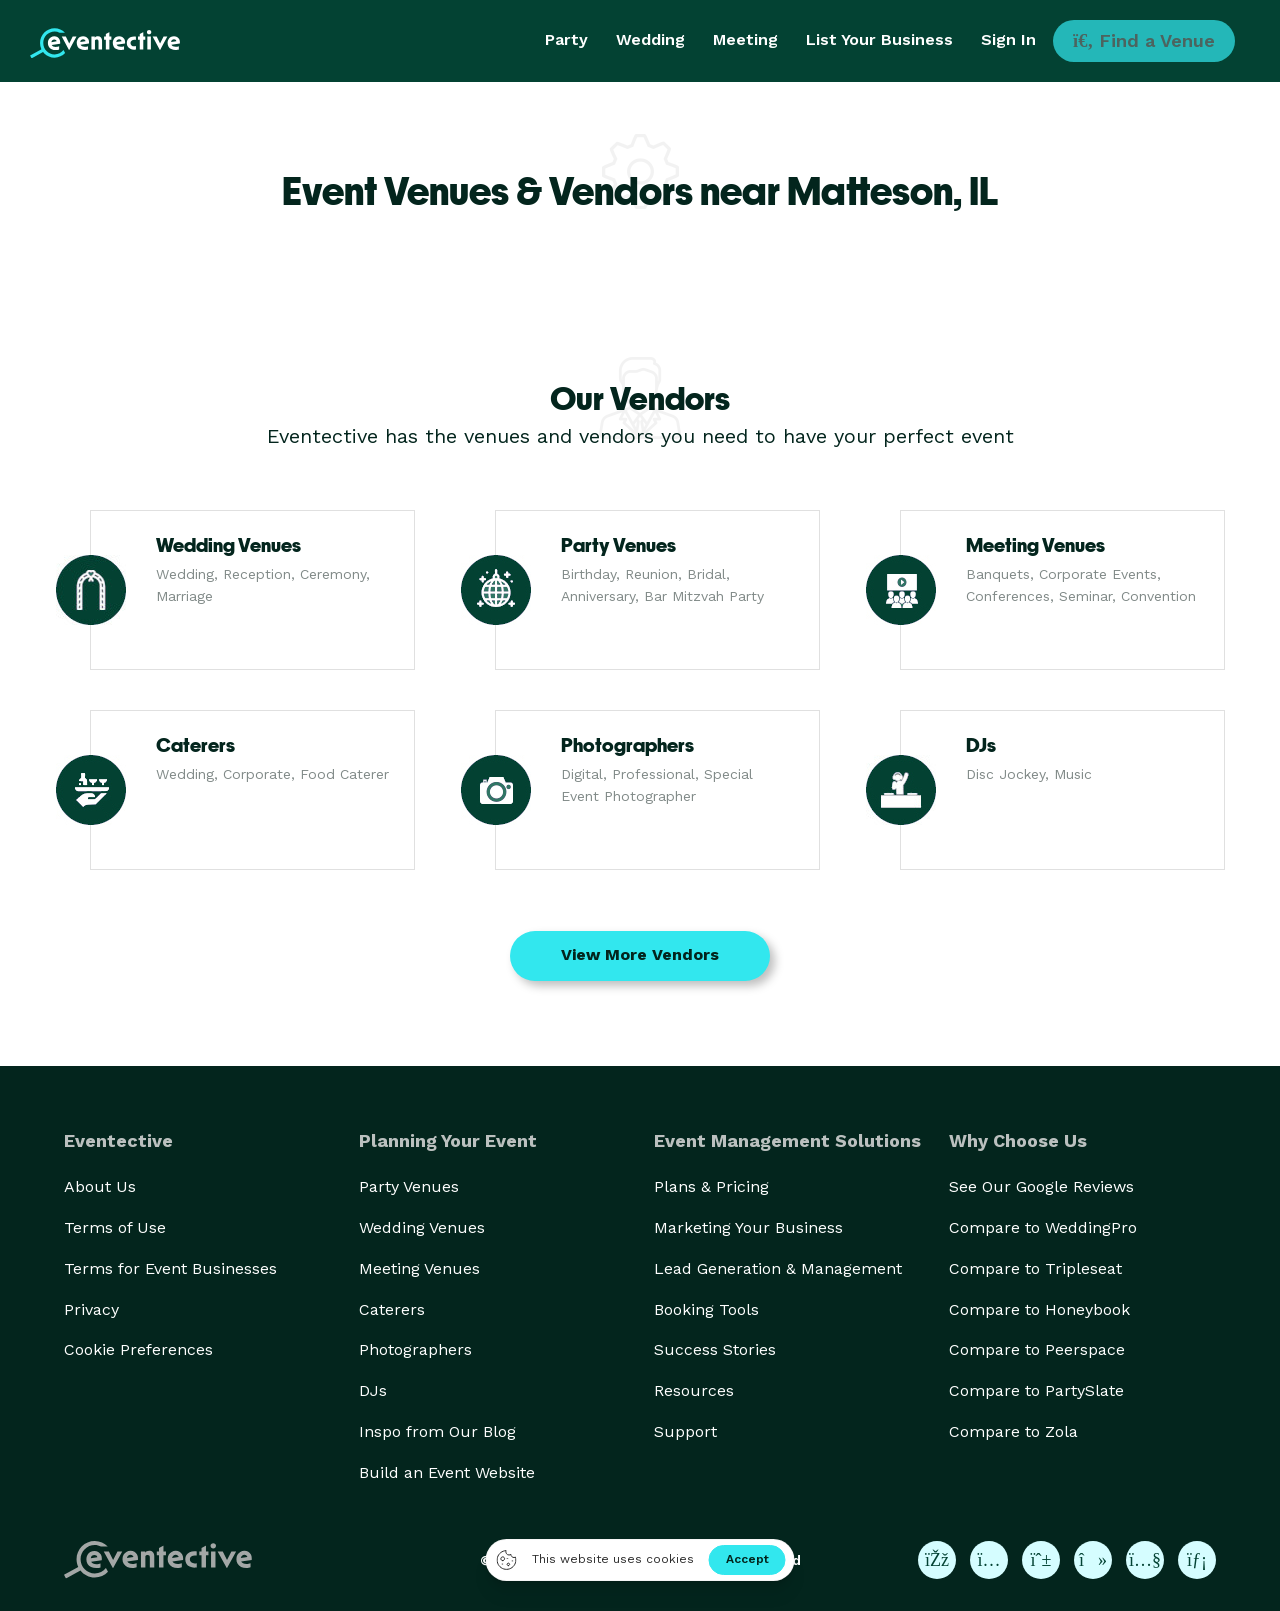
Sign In (1008, 39)
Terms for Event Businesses (170, 1268)
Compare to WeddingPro (1043, 1227)
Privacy (91, 1309)
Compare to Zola (1013, 1431)
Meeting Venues (419, 1268)
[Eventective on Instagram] (989, 1560)
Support (685, 1431)
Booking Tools (706, 1309)
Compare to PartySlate (1036, 1390)
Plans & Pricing (711, 1186)
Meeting (745, 39)
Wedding (650, 39)
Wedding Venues (422, 1227)
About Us (100, 1186)
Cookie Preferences (138, 1349)
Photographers (415, 1349)
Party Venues (409, 1186)
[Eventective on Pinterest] (1041, 1560)
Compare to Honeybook (1039, 1309)
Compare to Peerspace (1037, 1349)
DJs (373, 1390)
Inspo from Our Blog (437, 1431)
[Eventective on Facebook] (937, 1560)
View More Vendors (640, 954)
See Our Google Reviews (1041, 1186)
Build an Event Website (447, 1472)
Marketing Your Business (748, 1227)
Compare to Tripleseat (1035, 1268)
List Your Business (879, 39)
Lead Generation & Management (778, 1268)
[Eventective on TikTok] (1093, 1560)
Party (566, 39)
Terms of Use (115, 1227)
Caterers (392, 1309)
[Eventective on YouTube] (1145, 1560)
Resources (694, 1390)
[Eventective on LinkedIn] (1197, 1560)
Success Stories (715, 1349)
